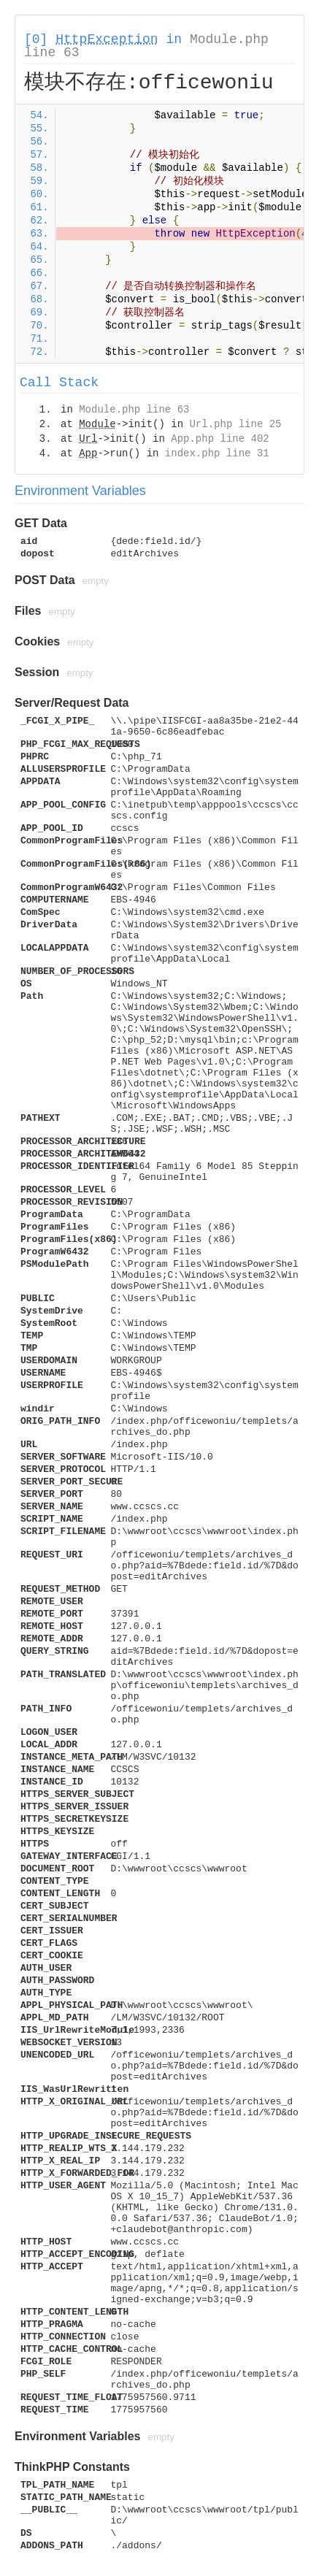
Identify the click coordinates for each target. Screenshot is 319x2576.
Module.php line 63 (134, 409)
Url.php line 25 (235, 424)
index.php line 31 (217, 453)
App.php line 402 (220, 439)
